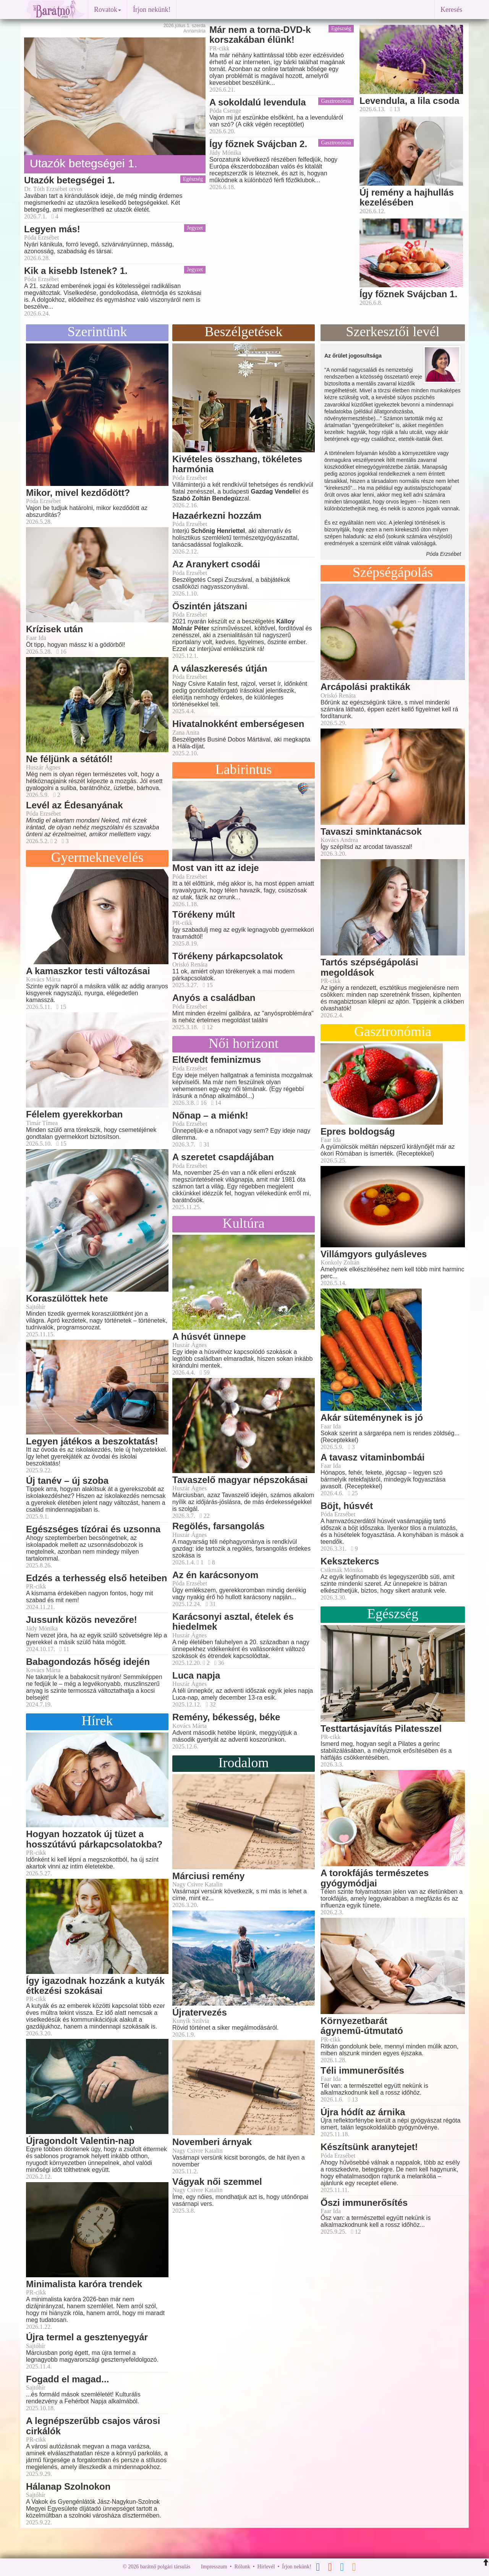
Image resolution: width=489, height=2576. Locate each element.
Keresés (451, 9)
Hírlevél (266, 2567)
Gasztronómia (336, 101)
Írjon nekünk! (151, 9)
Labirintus (243, 769)
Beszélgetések (244, 331)
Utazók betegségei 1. (84, 163)
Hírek (97, 1720)
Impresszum (214, 2567)
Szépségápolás (393, 572)
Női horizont (244, 1043)
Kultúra (244, 1223)
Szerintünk (97, 331)
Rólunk (242, 2567)
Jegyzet (195, 228)
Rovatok (107, 9)
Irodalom (244, 1762)
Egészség (193, 179)
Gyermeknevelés (97, 857)
